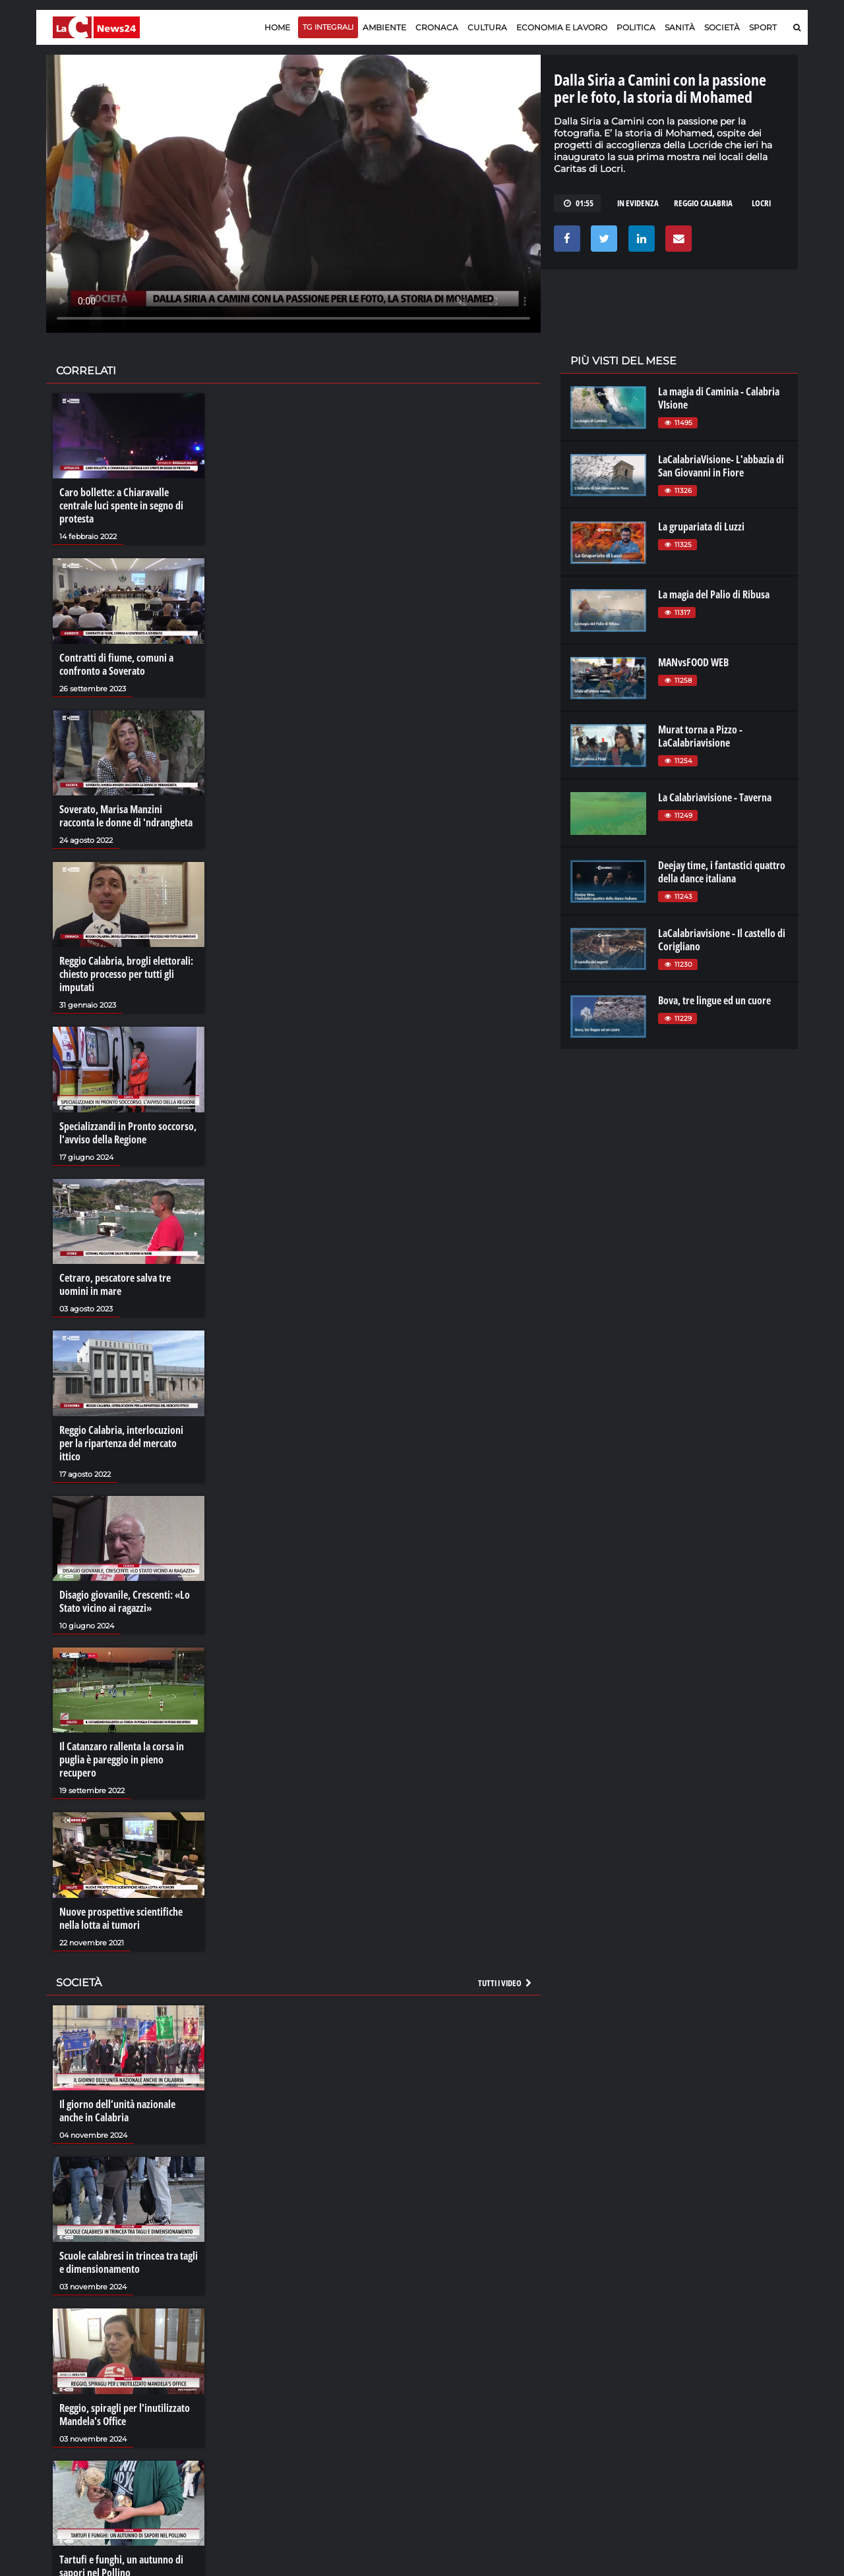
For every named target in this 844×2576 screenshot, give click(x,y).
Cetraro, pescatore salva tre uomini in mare (115, 1284)
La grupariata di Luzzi (701, 526)
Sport (763, 27)
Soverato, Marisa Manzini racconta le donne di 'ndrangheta (126, 816)
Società (722, 27)
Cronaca (436, 27)
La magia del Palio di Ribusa (713, 594)
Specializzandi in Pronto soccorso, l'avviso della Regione (127, 1133)
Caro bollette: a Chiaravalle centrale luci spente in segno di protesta (121, 505)
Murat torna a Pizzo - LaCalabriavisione (700, 736)
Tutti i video (505, 1983)
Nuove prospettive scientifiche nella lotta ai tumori (121, 1918)
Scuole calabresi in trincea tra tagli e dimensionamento (128, 2262)
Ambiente (384, 27)
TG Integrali (328, 27)
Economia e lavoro (561, 27)
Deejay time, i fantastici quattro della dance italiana (721, 872)
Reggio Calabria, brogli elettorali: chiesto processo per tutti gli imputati (126, 974)
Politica (636, 27)
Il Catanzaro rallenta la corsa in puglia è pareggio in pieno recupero (121, 1759)
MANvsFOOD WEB (693, 662)
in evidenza (638, 203)
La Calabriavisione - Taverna (714, 797)
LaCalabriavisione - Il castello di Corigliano (721, 940)
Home (277, 27)
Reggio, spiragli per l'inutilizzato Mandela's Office (124, 2414)
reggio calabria (703, 203)
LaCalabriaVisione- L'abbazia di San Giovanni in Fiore (721, 466)
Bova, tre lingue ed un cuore (714, 1000)
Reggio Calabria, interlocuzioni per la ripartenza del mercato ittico (121, 1443)
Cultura (487, 27)
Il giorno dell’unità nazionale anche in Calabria (117, 2111)
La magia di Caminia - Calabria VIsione (718, 398)
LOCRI (761, 203)
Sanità (680, 27)
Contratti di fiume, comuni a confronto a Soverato (116, 664)
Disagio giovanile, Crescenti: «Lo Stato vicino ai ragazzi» (124, 1601)
